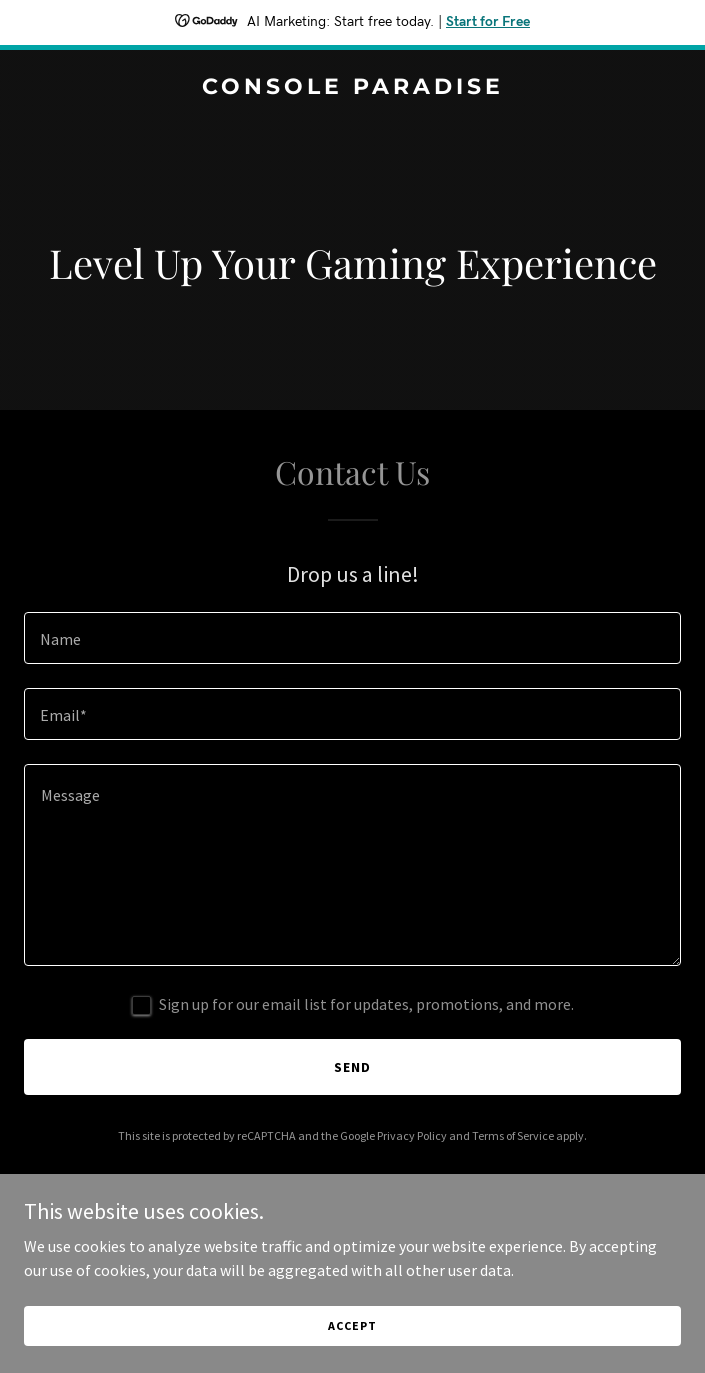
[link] (352, 88)
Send (352, 1067)
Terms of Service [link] (513, 1135)
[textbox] (352, 638)
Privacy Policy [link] (412, 1135)
